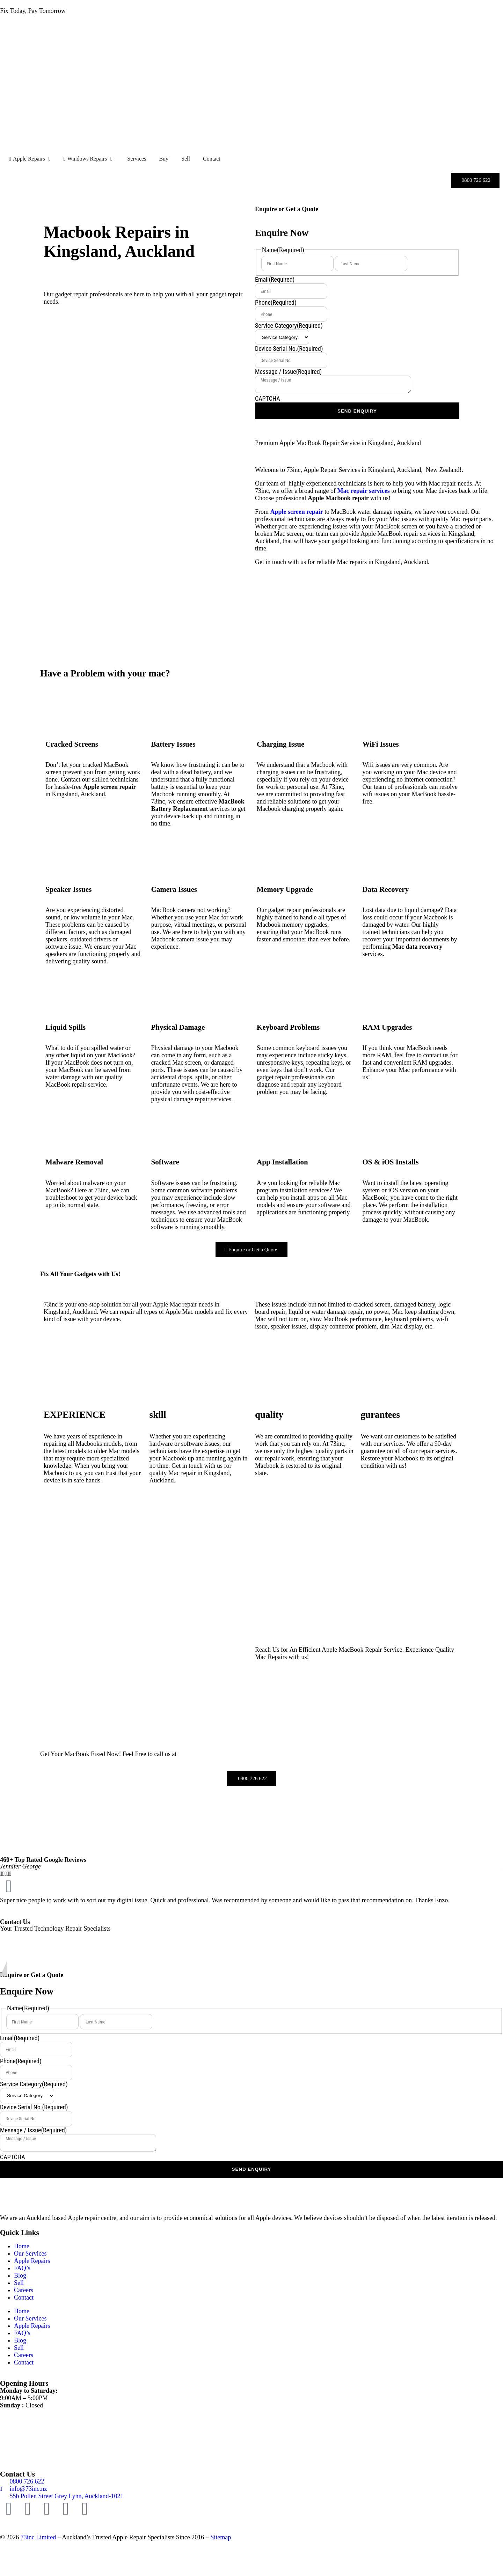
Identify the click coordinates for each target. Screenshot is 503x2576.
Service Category (289, 325)
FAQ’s (22, 2268)
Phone (276, 302)
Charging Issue (280, 744)
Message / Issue (288, 371)
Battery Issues (173, 744)
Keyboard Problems (288, 1027)
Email (274, 279)
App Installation (282, 1162)
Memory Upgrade (285, 889)
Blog (20, 2275)
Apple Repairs (32, 2260)
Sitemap (220, 2537)
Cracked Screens (71, 744)
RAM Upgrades (387, 1027)
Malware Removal (74, 1162)
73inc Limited (38, 2537)
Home (21, 2246)
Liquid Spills (65, 1027)
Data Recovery (386, 889)
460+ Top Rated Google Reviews (43, 1859)
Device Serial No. (289, 348)
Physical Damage (178, 1027)
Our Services (30, 2253)
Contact (24, 2297)
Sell (19, 2282)
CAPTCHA (267, 398)
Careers (23, 2290)
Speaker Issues (68, 889)
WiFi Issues (381, 744)
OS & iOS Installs (391, 1162)
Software (165, 1162)
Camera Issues (174, 889)
